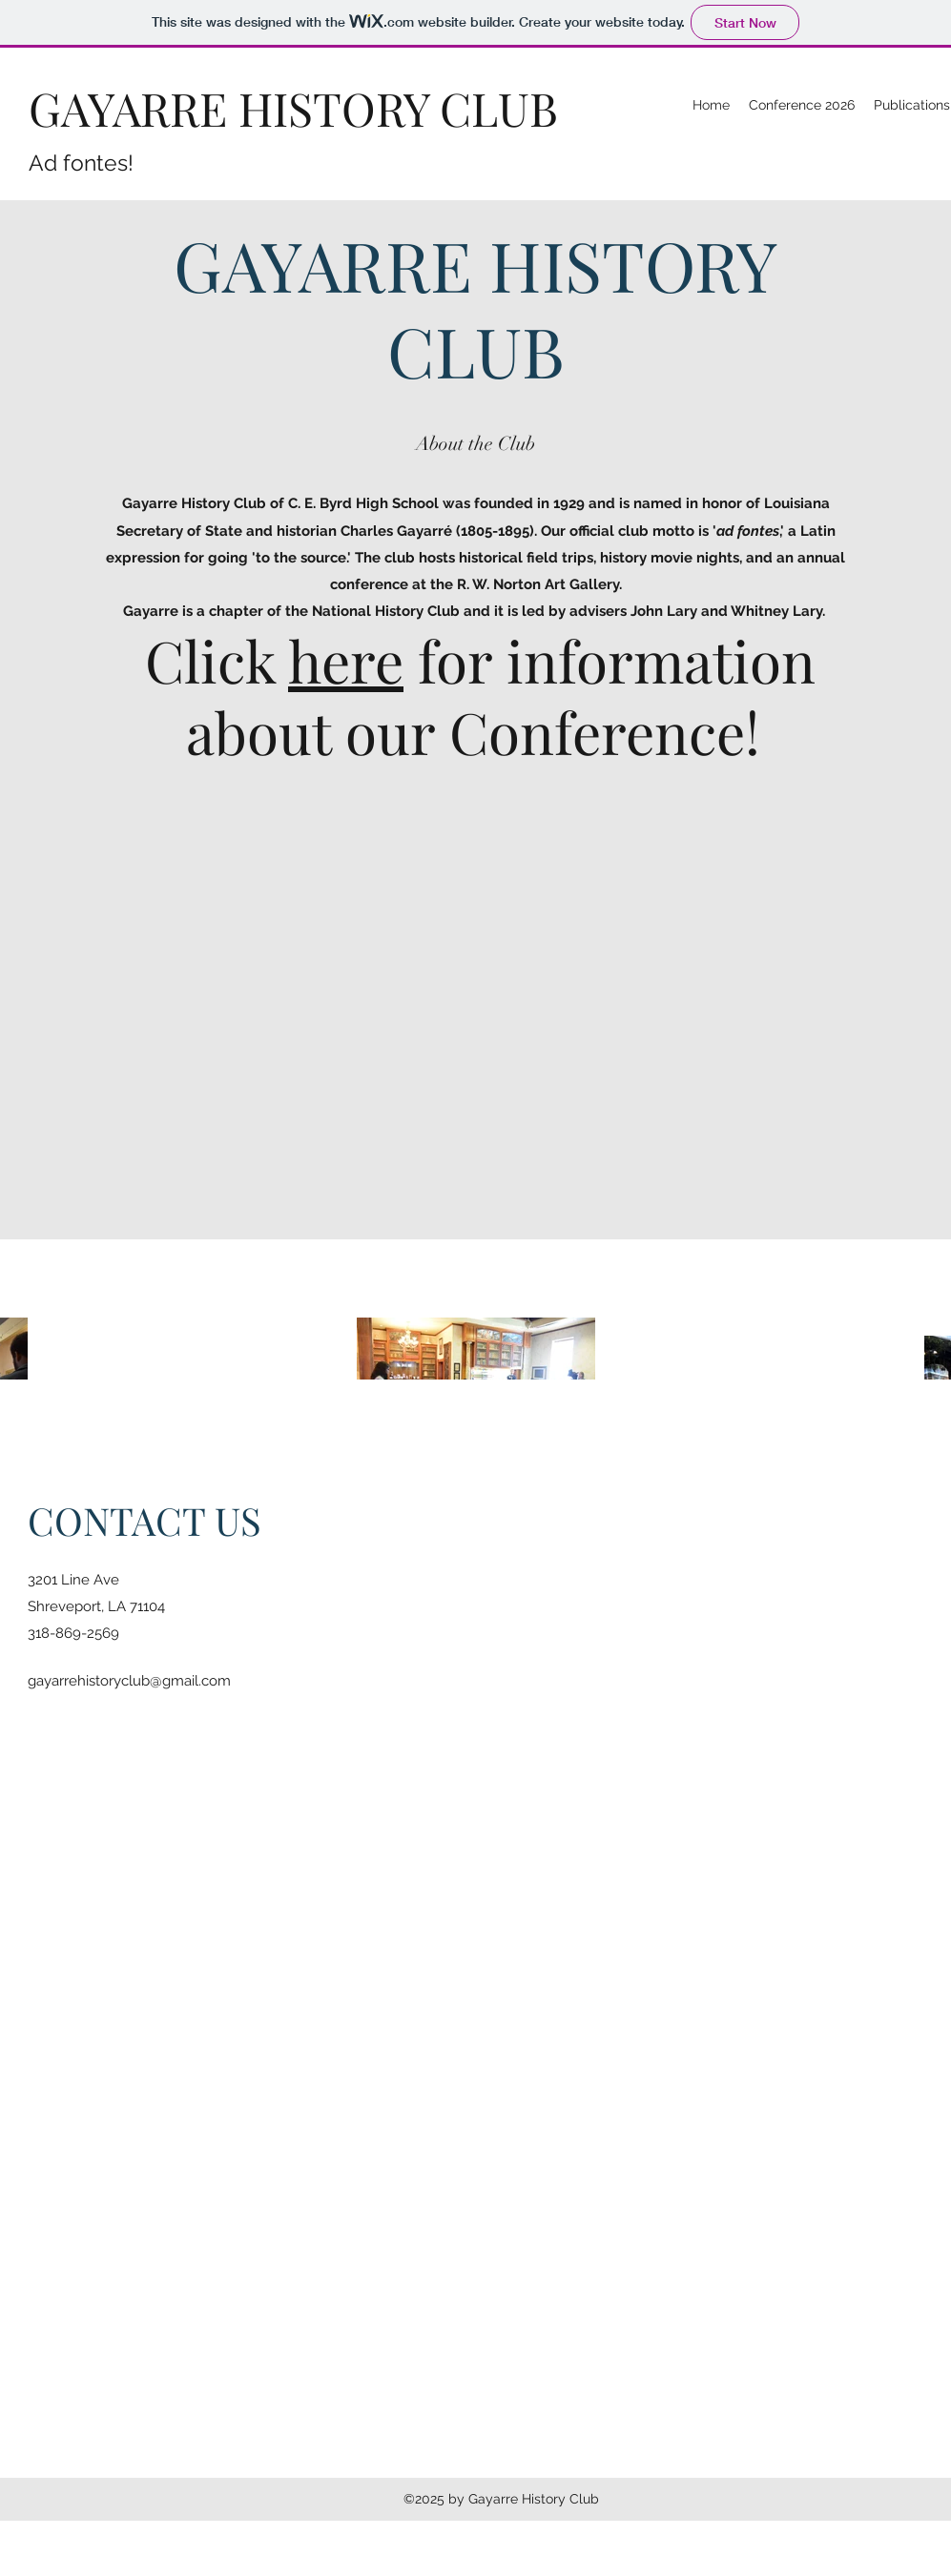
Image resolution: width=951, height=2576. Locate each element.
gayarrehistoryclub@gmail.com (129, 1680)
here (345, 660)
